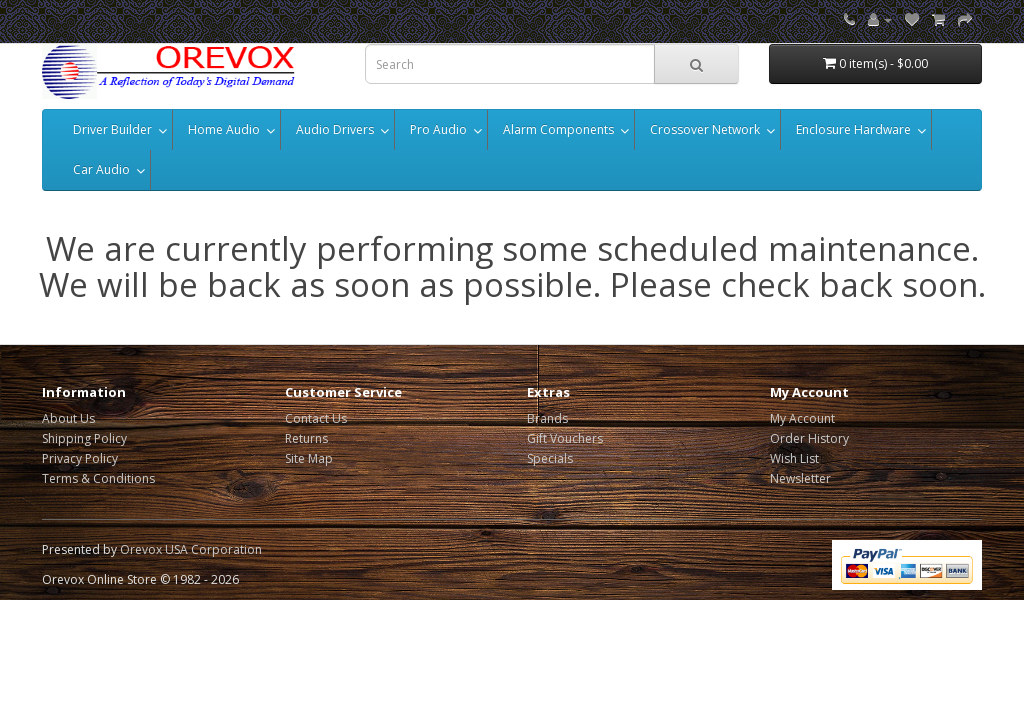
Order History (809, 438)
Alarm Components (558, 129)
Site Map (309, 458)
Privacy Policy (80, 458)
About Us (68, 418)
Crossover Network (705, 129)
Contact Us (316, 418)
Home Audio (224, 129)
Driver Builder (112, 129)
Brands (547, 418)
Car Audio (101, 169)
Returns (306, 438)
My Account (802, 418)
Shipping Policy (84, 438)
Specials (550, 458)
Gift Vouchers (565, 438)
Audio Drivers (335, 129)
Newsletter (800, 478)
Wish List (794, 458)
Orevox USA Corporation (191, 549)
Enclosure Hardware (853, 129)
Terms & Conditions (98, 478)
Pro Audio (438, 129)
